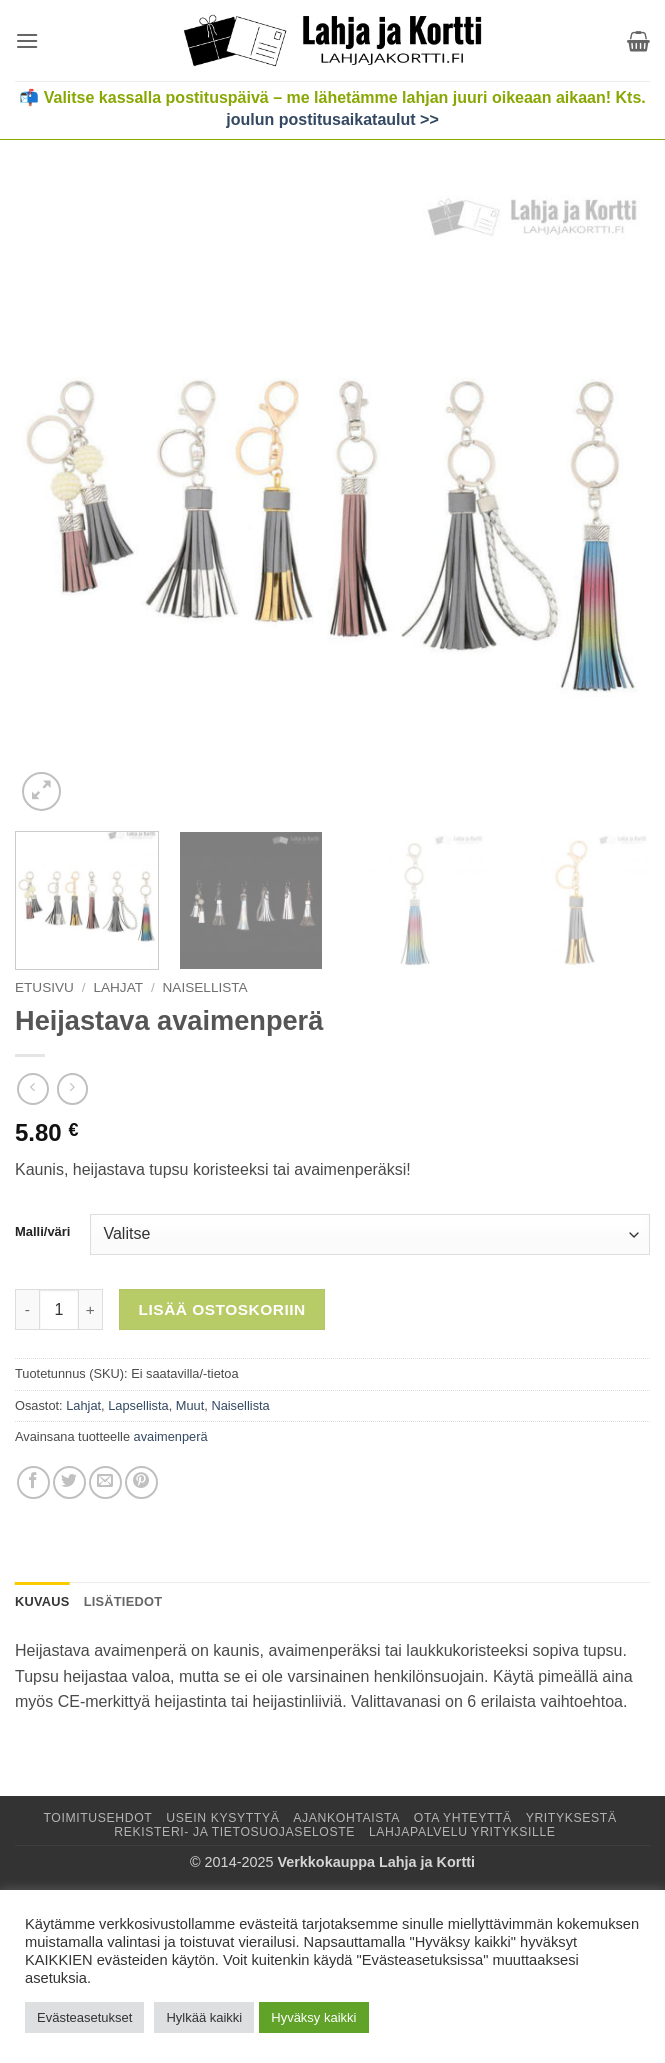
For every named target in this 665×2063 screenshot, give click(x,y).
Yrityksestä (571, 1818)
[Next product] (32, 1088)
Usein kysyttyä (222, 1818)
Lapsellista (138, 1405)
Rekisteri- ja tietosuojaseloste (234, 1832)
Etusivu (44, 987)
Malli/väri (42, 1232)
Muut (190, 1405)
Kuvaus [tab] (42, 1601)
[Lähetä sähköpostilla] (105, 1482)
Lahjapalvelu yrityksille (462, 1832)
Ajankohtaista (346, 1818)
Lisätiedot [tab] (123, 1601)
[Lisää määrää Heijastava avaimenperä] (91, 1309)
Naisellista (205, 987)
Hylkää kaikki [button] (204, 2017)
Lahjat (118, 987)
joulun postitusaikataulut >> (332, 119)
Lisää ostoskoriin (222, 1309)
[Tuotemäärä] (59, 1309)
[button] (27, 40)
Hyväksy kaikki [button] (313, 2017)
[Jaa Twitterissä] (69, 1482)
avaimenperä (171, 1436)
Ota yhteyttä (463, 1818)
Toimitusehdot (97, 1818)
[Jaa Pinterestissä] (141, 1482)
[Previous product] (72, 1088)
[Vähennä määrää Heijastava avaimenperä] (27, 1309)
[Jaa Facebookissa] (33, 1482)
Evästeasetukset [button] (84, 2017)
